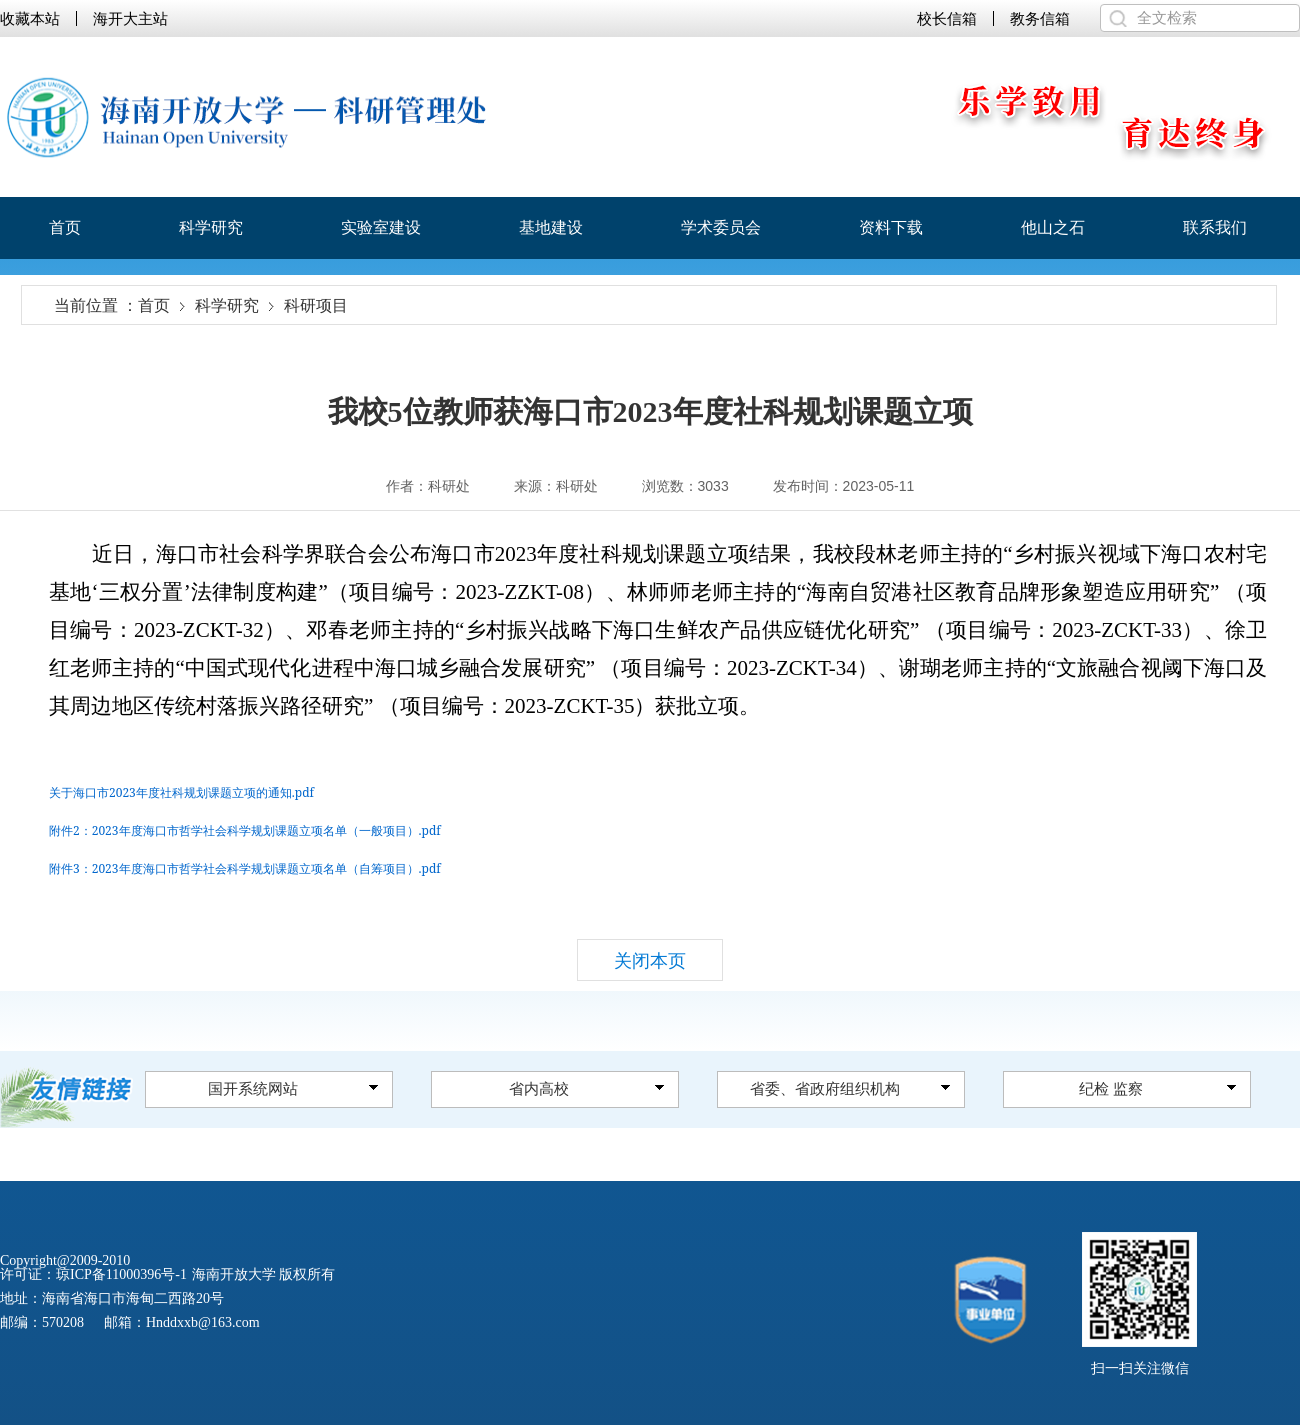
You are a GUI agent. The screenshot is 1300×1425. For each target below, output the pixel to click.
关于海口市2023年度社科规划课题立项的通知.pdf (181, 792)
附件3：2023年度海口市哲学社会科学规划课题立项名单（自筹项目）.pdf (245, 868)
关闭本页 (650, 961)
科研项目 (316, 306)
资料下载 (891, 227)
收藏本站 (30, 18)
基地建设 (551, 227)
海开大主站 (130, 18)
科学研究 (211, 227)
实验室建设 (381, 227)
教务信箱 (1040, 18)
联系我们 (1215, 227)
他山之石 (1053, 227)
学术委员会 (721, 227)
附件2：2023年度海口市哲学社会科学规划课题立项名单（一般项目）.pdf (245, 830)
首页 (65, 227)
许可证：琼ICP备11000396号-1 (93, 1274)
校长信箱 (947, 18)
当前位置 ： (96, 306)
